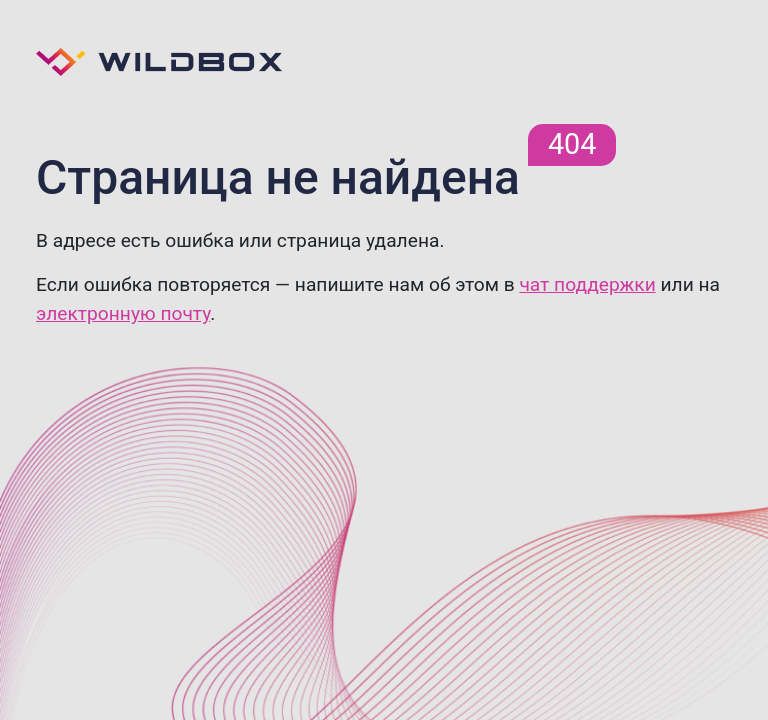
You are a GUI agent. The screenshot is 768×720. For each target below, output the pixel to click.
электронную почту (123, 313)
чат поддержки (587, 284)
